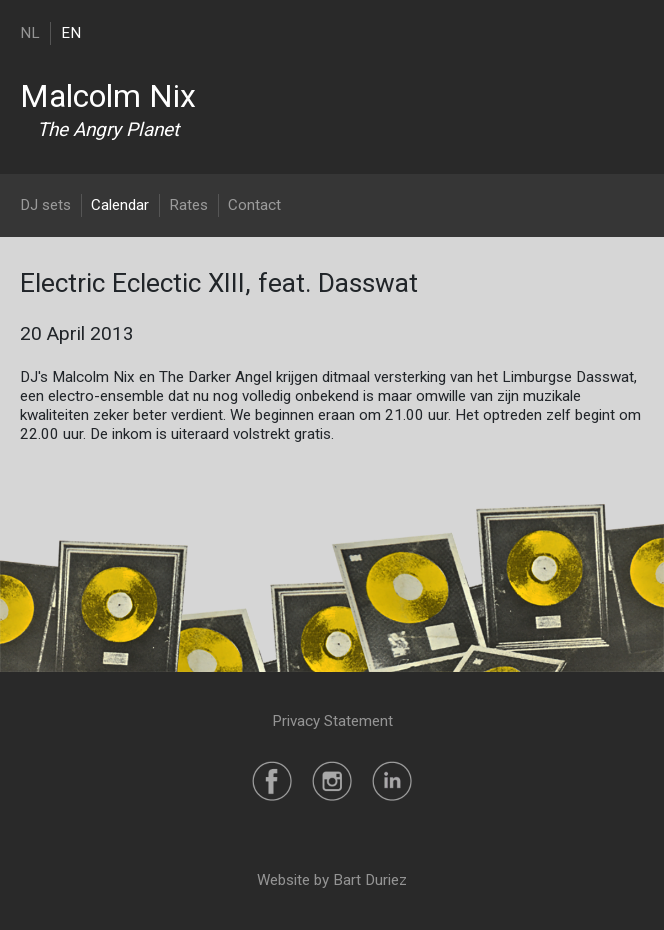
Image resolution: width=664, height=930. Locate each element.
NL (30, 33)
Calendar (120, 205)
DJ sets (45, 205)
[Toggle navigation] (631, 32)
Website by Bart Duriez (332, 880)
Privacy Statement (332, 721)
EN (71, 33)
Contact (254, 205)
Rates (188, 205)
